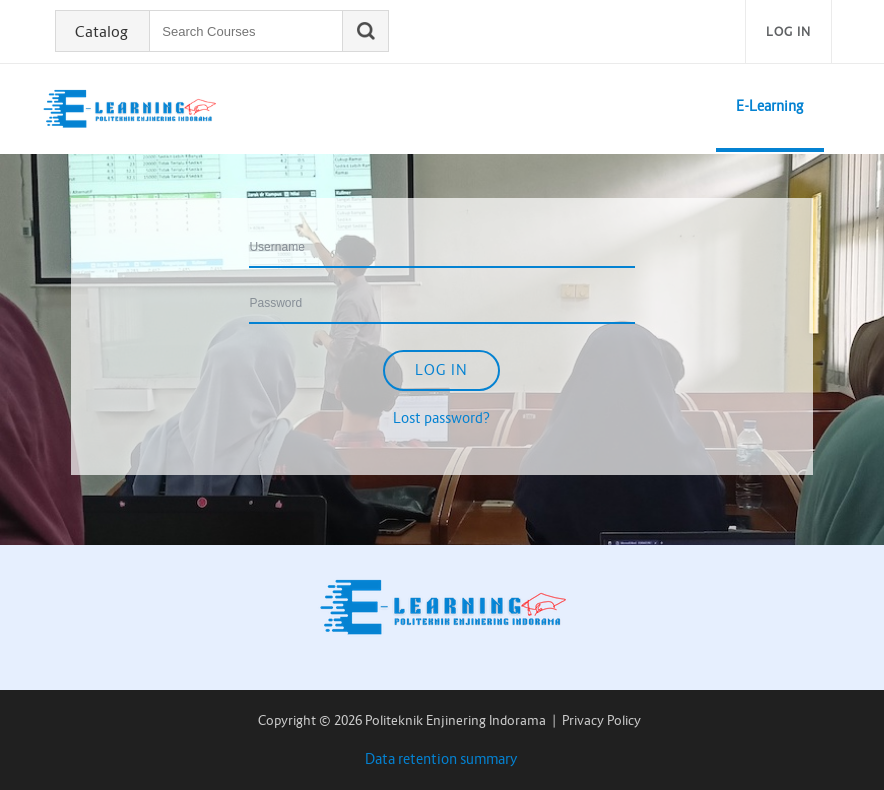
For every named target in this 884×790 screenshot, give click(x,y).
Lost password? (441, 418)
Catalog (101, 32)
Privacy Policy (601, 720)
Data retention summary (441, 759)
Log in (788, 31)
